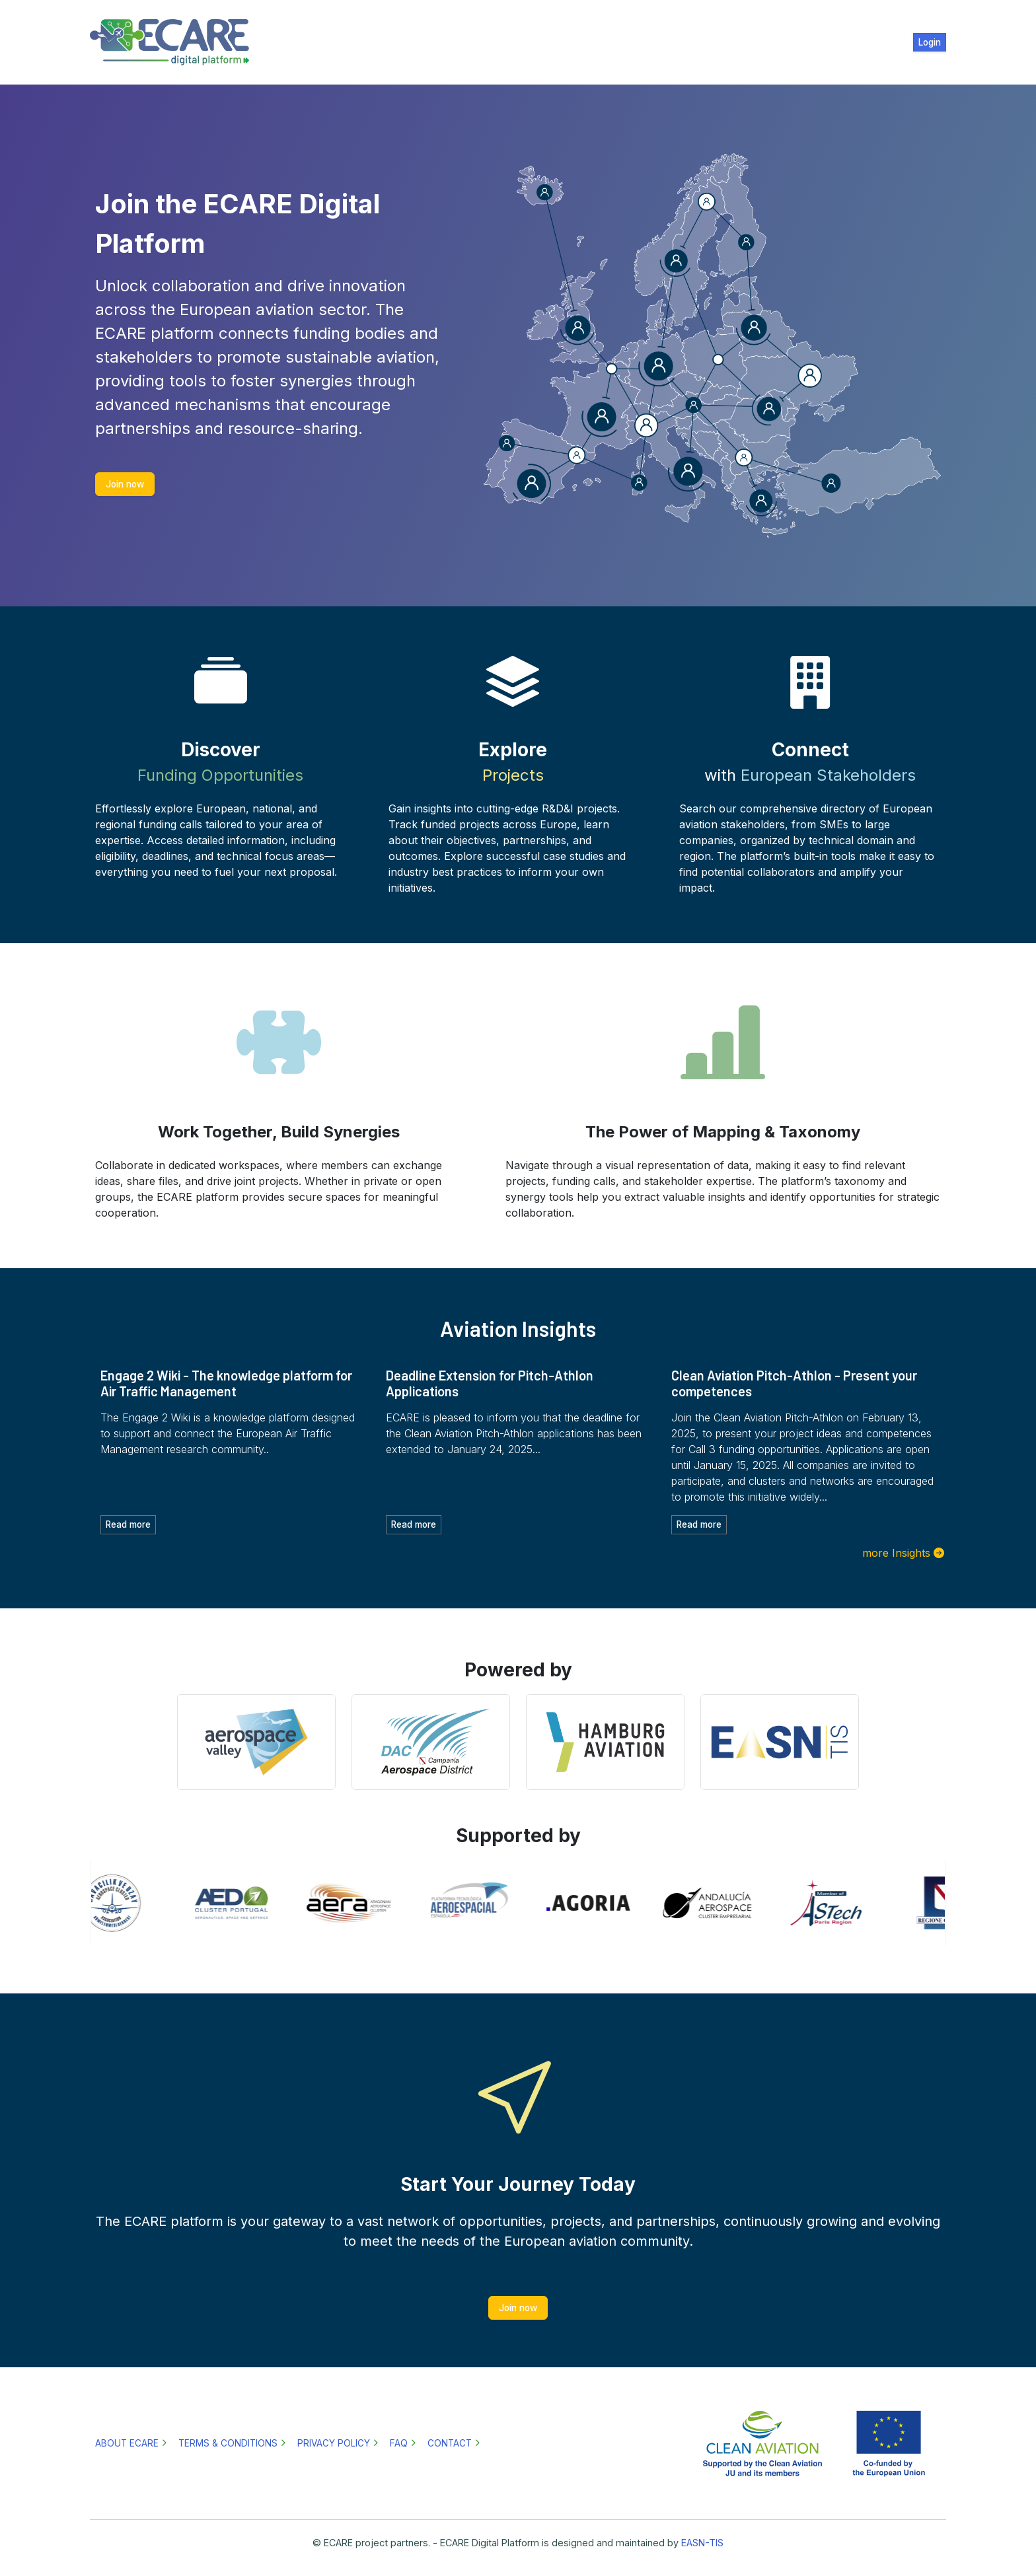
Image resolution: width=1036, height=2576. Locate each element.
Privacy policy (333, 2443)
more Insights (896, 1552)
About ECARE (127, 2443)
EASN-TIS (702, 2542)
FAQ (399, 2443)
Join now (125, 484)
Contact (449, 2443)
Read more (128, 1524)
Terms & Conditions (228, 2443)
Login (929, 42)
